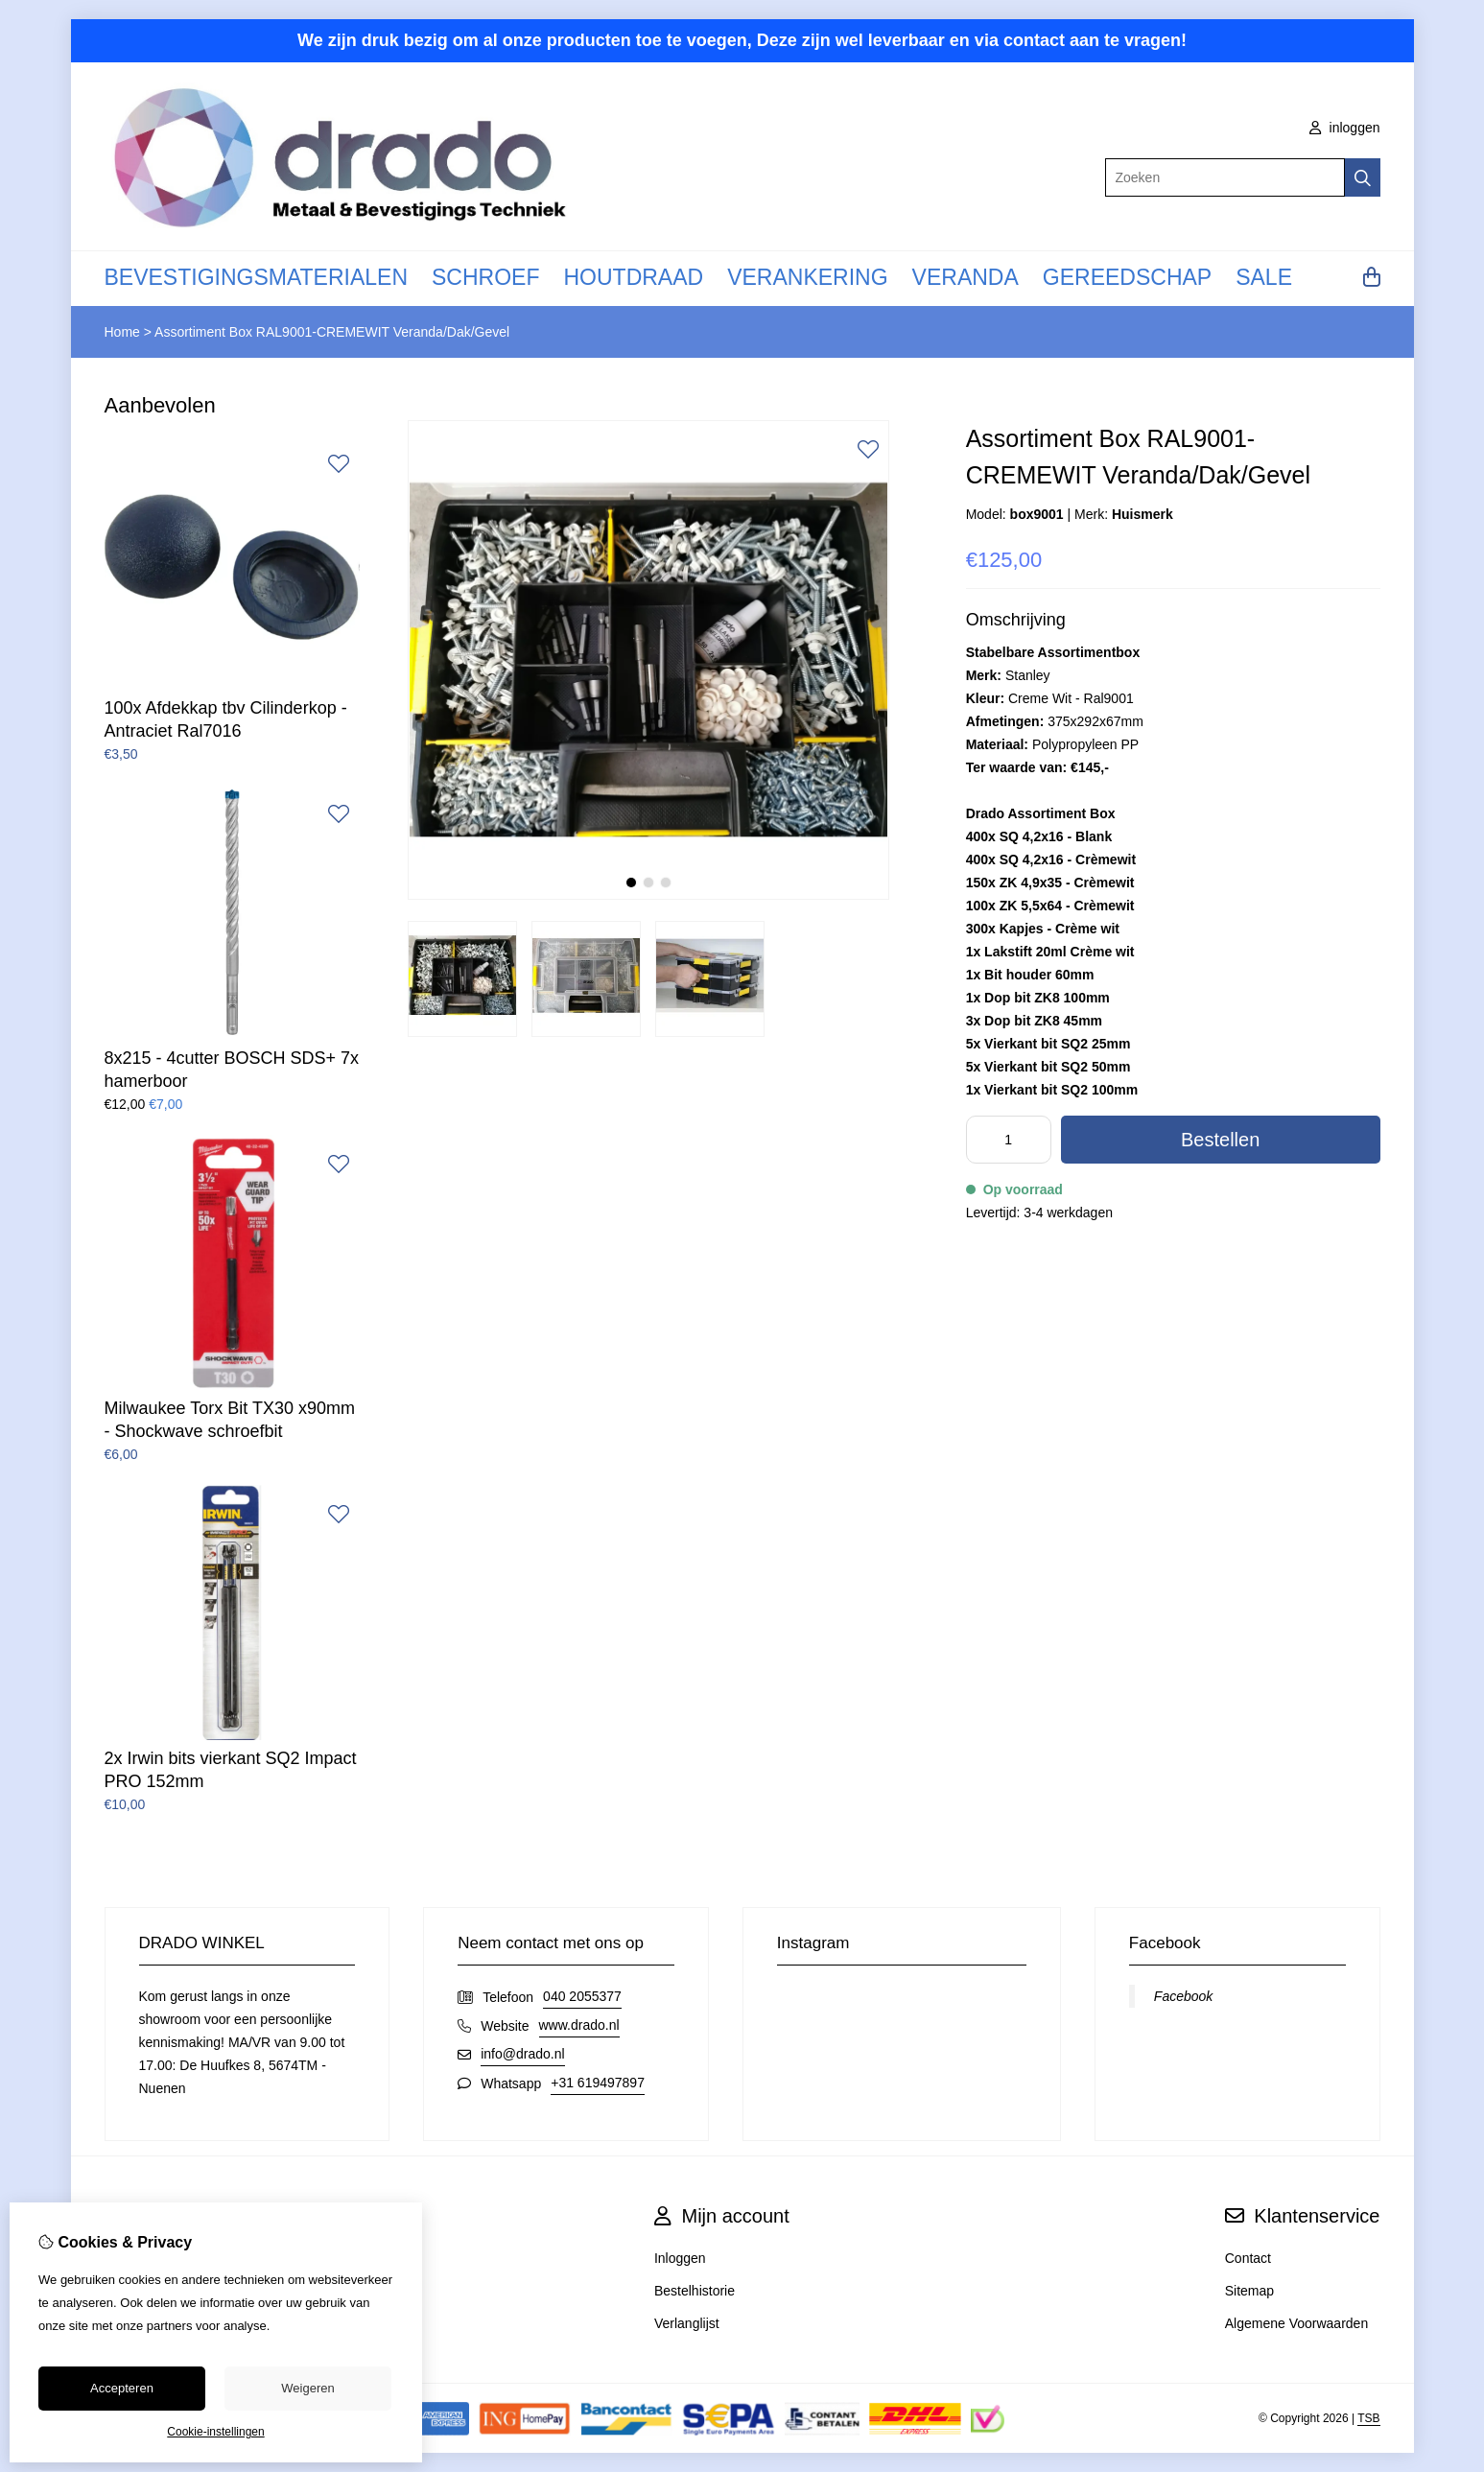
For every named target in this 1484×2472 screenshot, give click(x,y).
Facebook (1183, 1996)
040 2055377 (582, 1996)
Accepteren (121, 2388)
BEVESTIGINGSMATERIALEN (257, 277)
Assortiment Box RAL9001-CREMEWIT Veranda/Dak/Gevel (331, 332)
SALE (1264, 277)
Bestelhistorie (694, 2290)
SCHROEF (485, 277)
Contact (1248, 2258)
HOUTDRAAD (633, 277)
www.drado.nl (579, 2025)
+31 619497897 (598, 2082)
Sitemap (1249, 2290)
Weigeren (307, 2388)
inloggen (1344, 127)
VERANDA (965, 277)
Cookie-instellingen (215, 2431)
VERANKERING (807, 277)
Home (122, 332)
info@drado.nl (522, 2053)
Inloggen (680, 2258)
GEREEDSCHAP (1127, 277)
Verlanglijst (686, 2323)
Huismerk (1142, 514)
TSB (1368, 2418)
